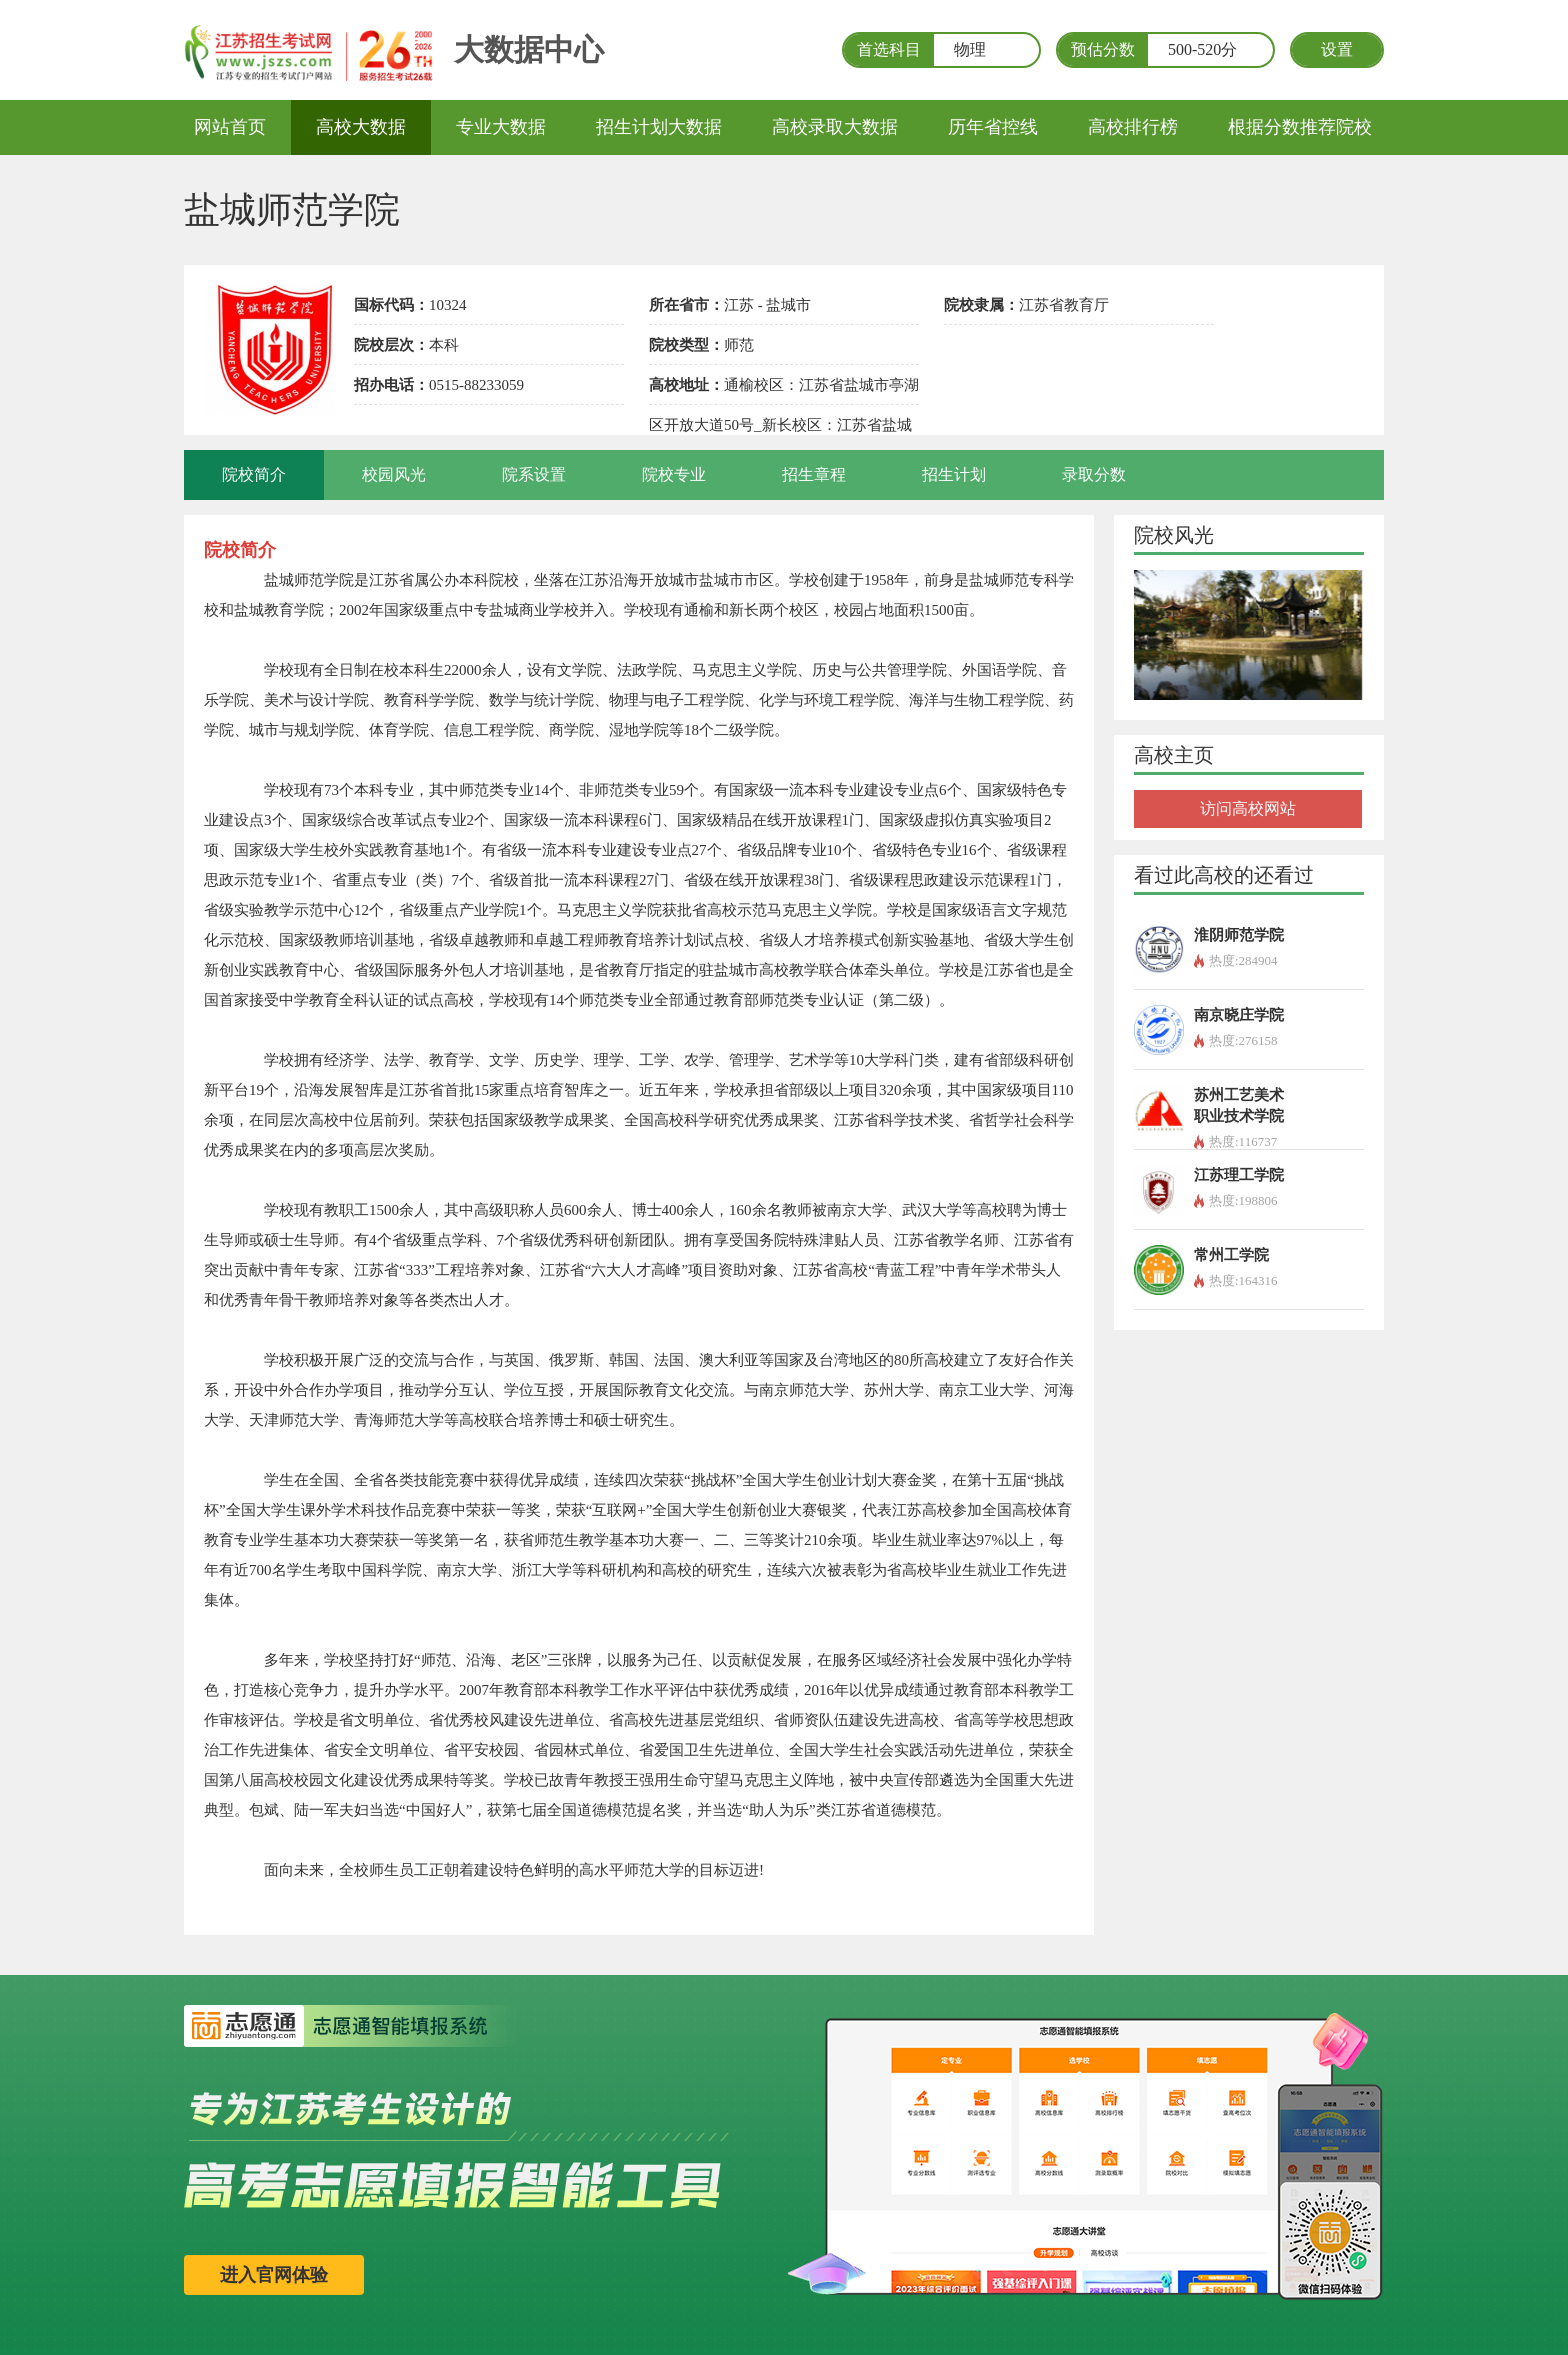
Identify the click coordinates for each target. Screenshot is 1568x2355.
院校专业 (674, 474)
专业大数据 (501, 127)
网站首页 (230, 127)
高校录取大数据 (835, 127)
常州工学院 (1231, 1255)
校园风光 (394, 474)
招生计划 (954, 474)
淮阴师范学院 (1239, 935)
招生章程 (814, 474)
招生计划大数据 (659, 127)
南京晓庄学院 (1239, 1015)
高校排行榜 (1133, 127)
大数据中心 (529, 49)
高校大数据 (361, 127)
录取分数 (1094, 474)
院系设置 (534, 474)
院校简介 (254, 474)
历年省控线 (993, 127)
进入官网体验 (274, 2275)
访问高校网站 (1248, 808)
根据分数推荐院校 (1300, 127)
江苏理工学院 (1239, 1175)
